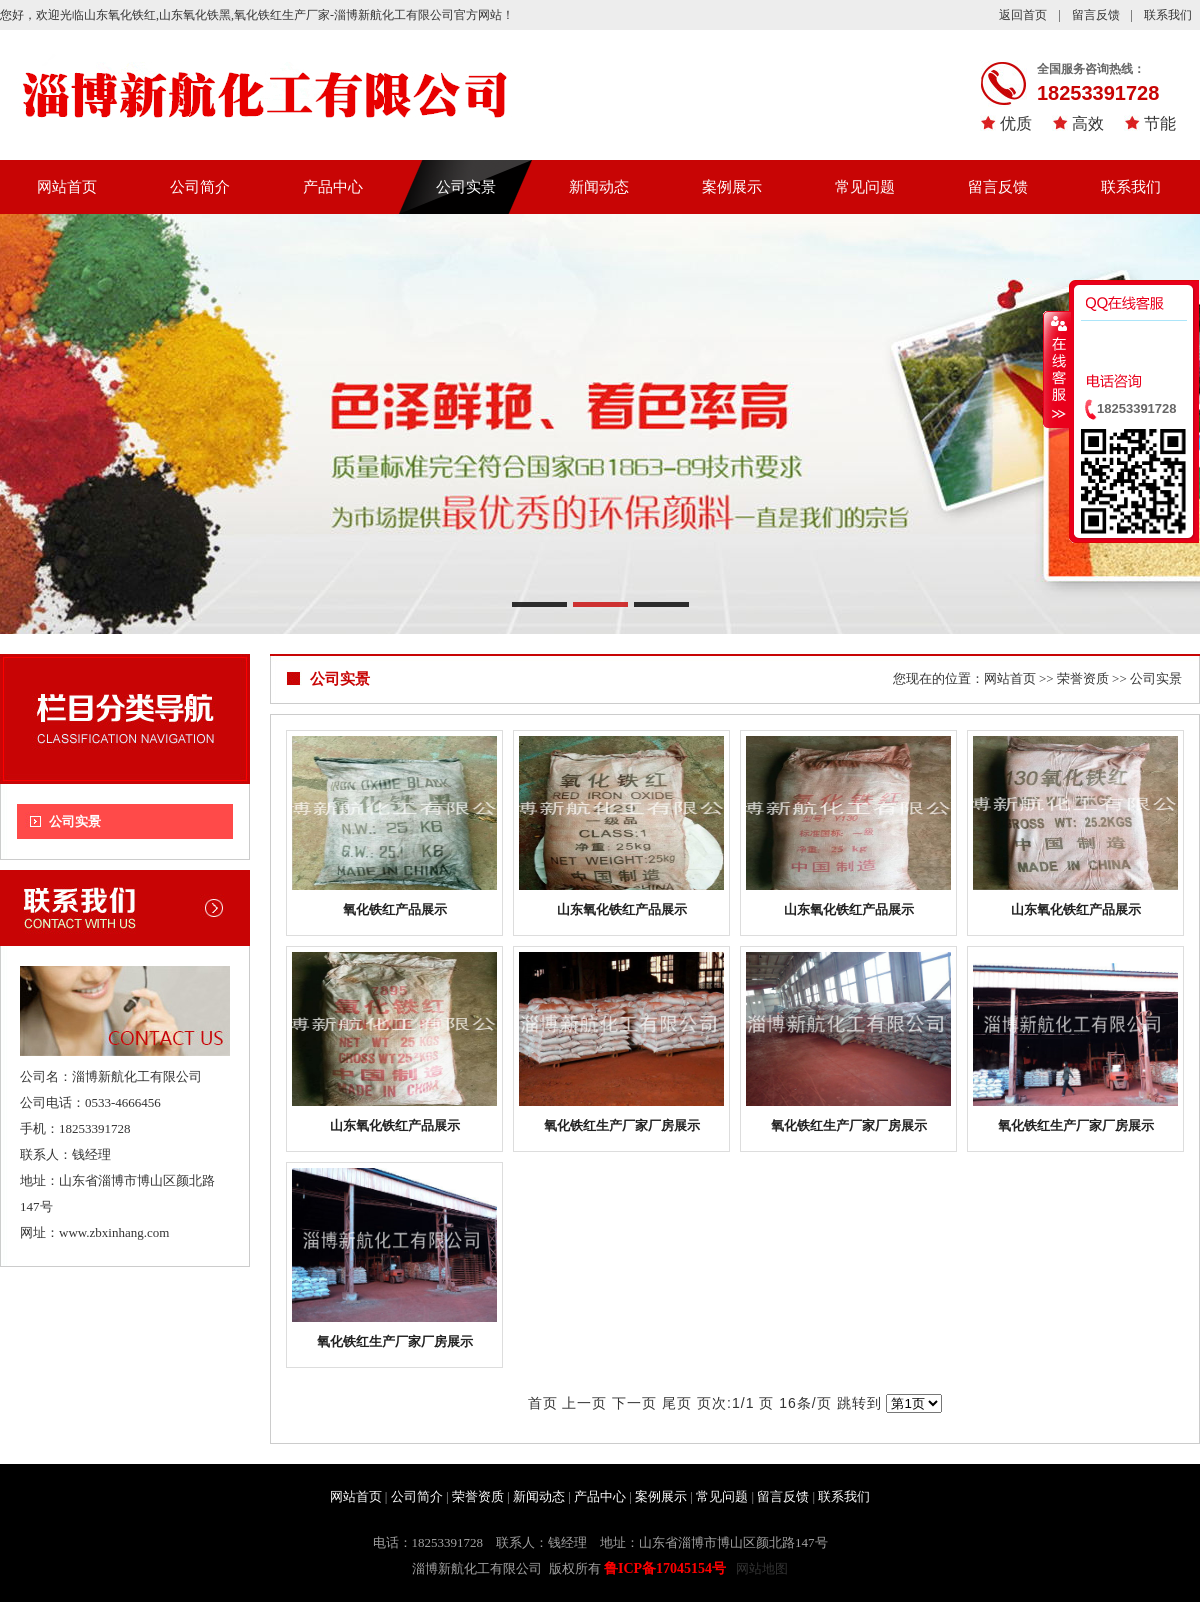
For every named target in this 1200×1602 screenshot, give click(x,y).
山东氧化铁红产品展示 (622, 909)
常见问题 (865, 187)
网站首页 (67, 187)
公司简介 (200, 187)
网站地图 (762, 1568)
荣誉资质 (1083, 678)
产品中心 (333, 187)
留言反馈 (1096, 15)
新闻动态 (599, 187)
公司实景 (466, 187)
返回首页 (1023, 15)
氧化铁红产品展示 (395, 909)
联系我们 (1168, 15)
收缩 (1057, 369)
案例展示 (732, 187)
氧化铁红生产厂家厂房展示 (622, 1125)
